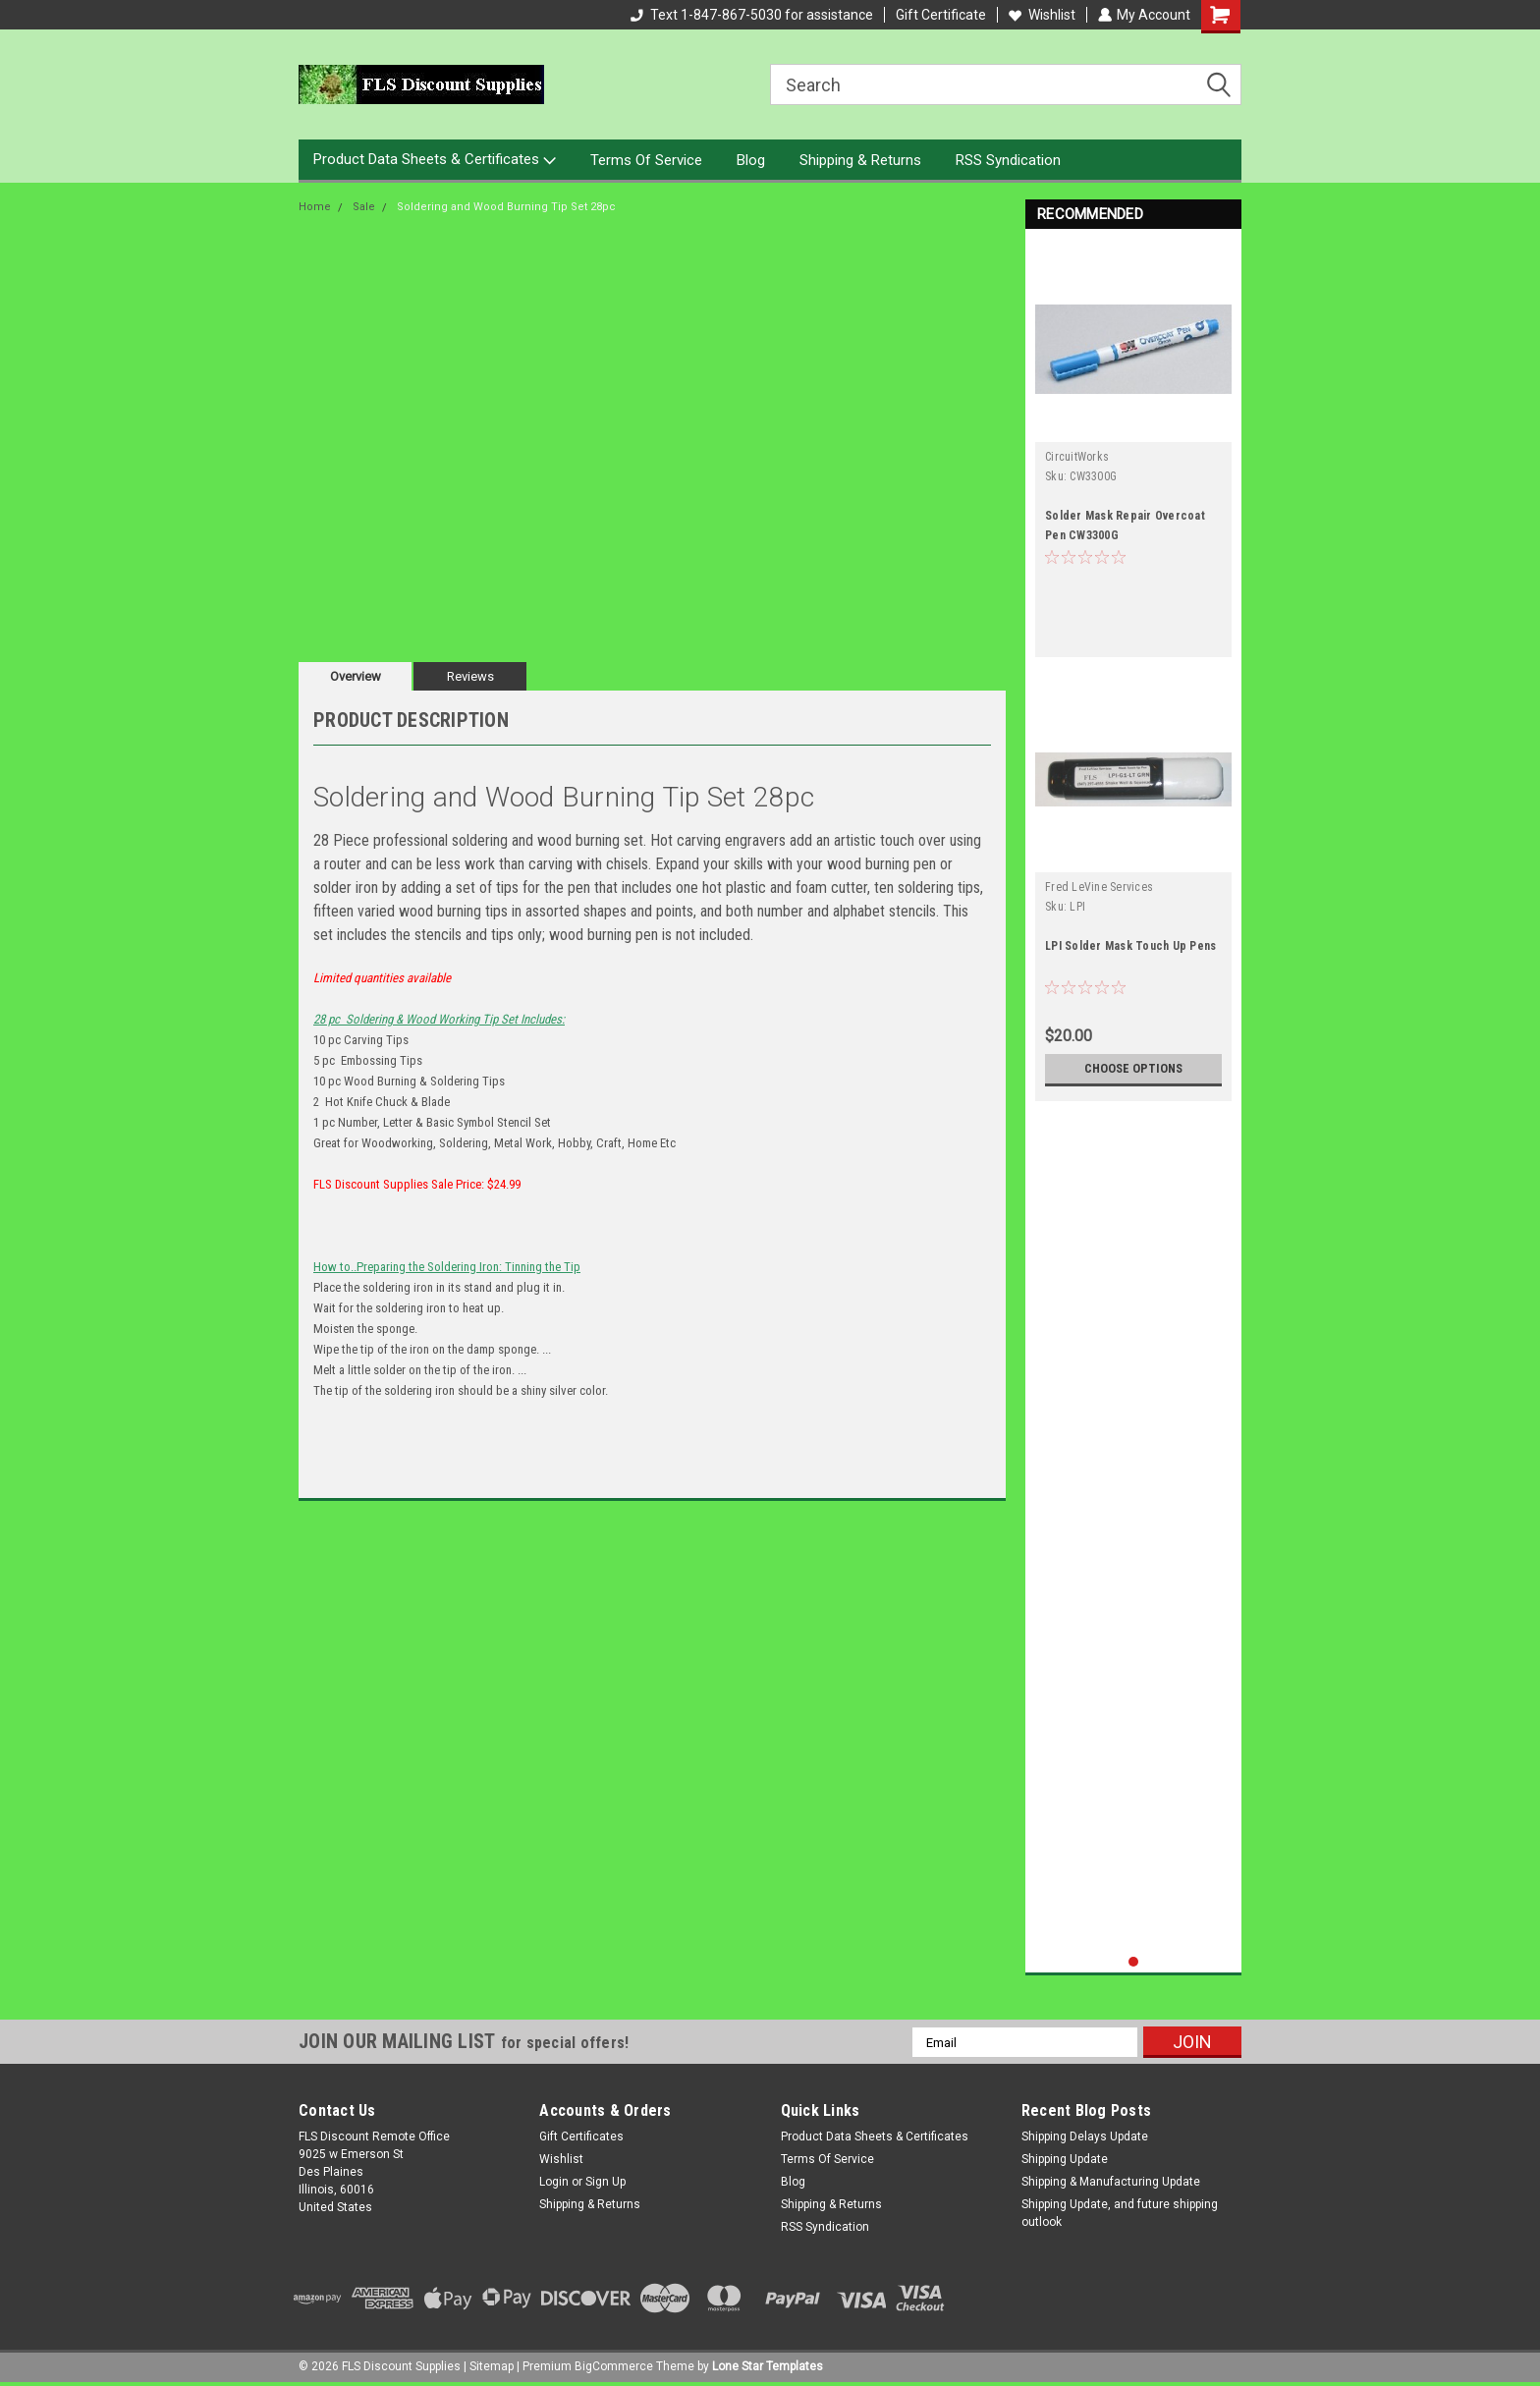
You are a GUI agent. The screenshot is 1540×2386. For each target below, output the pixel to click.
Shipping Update (1064, 2159)
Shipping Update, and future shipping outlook (1119, 2213)
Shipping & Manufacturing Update (1110, 2182)
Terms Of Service (646, 160)
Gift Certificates (581, 2136)
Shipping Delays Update (1084, 2136)
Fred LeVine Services (1099, 887)
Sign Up (605, 2182)
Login (554, 2182)
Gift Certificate (940, 15)
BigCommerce (614, 2366)
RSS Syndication (1008, 160)
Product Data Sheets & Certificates (434, 160)
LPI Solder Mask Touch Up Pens (1130, 946)
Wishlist (1041, 15)
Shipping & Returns (860, 160)
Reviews (470, 676)
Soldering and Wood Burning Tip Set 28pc (506, 206)
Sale (364, 206)
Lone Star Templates (767, 2366)
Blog (751, 160)
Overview (355, 676)
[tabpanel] (1133, 449)
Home (315, 206)
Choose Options (1133, 1069)
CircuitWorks (1077, 457)
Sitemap (491, 2366)
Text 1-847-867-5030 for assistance (751, 15)
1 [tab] (1133, 1962)
